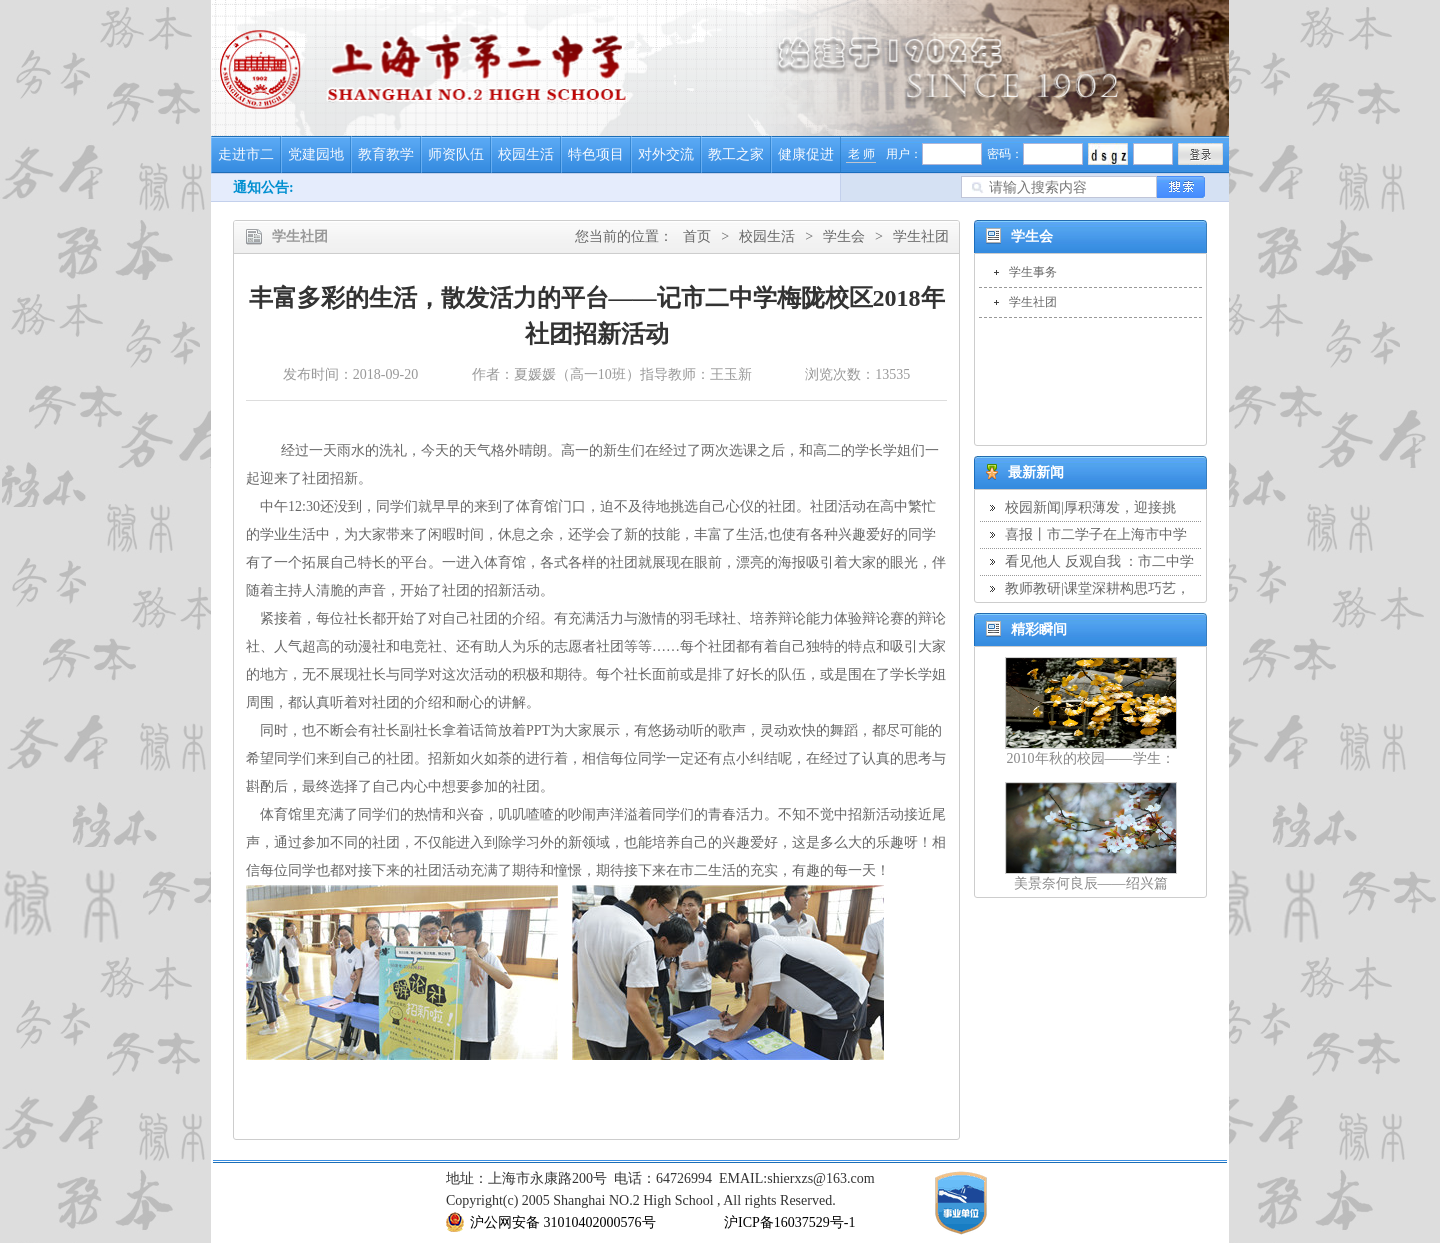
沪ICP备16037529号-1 (789, 1222)
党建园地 (316, 154)
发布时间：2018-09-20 (350, 374)
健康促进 (806, 154)
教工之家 (736, 154)
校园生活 (526, 154)
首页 (697, 236)
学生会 (844, 236)
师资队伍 (456, 154)
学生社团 (921, 236)
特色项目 (596, 154)
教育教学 (386, 154)
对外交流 (666, 154)
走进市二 (246, 154)
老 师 (861, 154)
